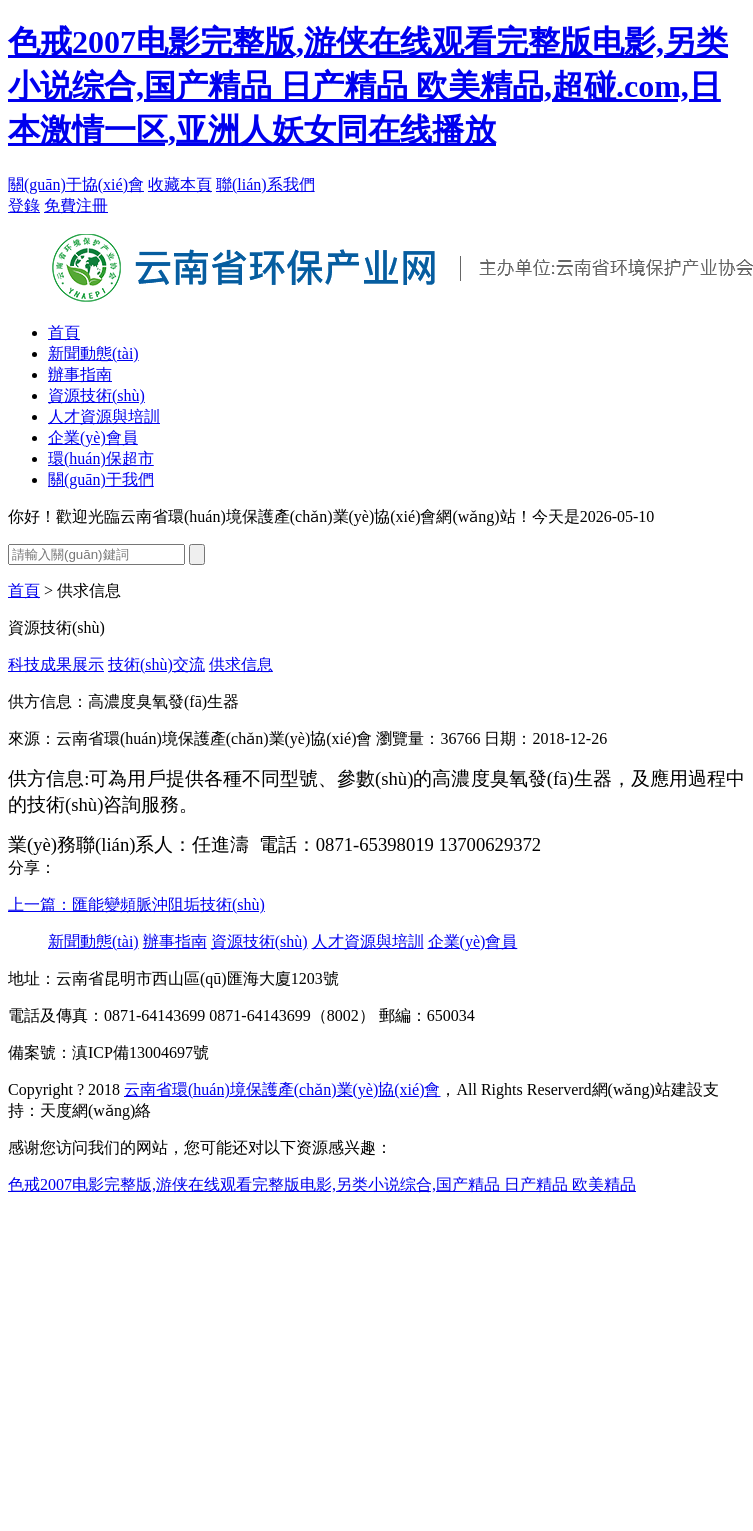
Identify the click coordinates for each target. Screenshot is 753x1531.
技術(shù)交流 (156, 664)
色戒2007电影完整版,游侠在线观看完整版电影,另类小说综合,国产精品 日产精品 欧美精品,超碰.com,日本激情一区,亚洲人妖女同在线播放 (368, 86)
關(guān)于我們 (101, 479)
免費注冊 (76, 205)
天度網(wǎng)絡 (95, 1110)
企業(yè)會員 (93, 437)
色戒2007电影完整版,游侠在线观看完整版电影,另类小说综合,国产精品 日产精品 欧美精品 (322, 1184)
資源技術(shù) (96, 395)
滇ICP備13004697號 (140, 1052)
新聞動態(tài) (93, 353)
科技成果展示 (56, 664)
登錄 (24, 205)
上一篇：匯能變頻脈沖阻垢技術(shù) (136, 904)
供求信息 (241, 664)
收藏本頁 (180, 184)
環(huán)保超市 (101, 458)
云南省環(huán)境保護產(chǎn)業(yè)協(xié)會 (282, 1089)
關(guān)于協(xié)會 (76, 184)
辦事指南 (80, 374)
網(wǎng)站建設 (647, 1089)
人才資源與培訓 (104, 416)
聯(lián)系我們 (265, 184)
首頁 (64, 332)
